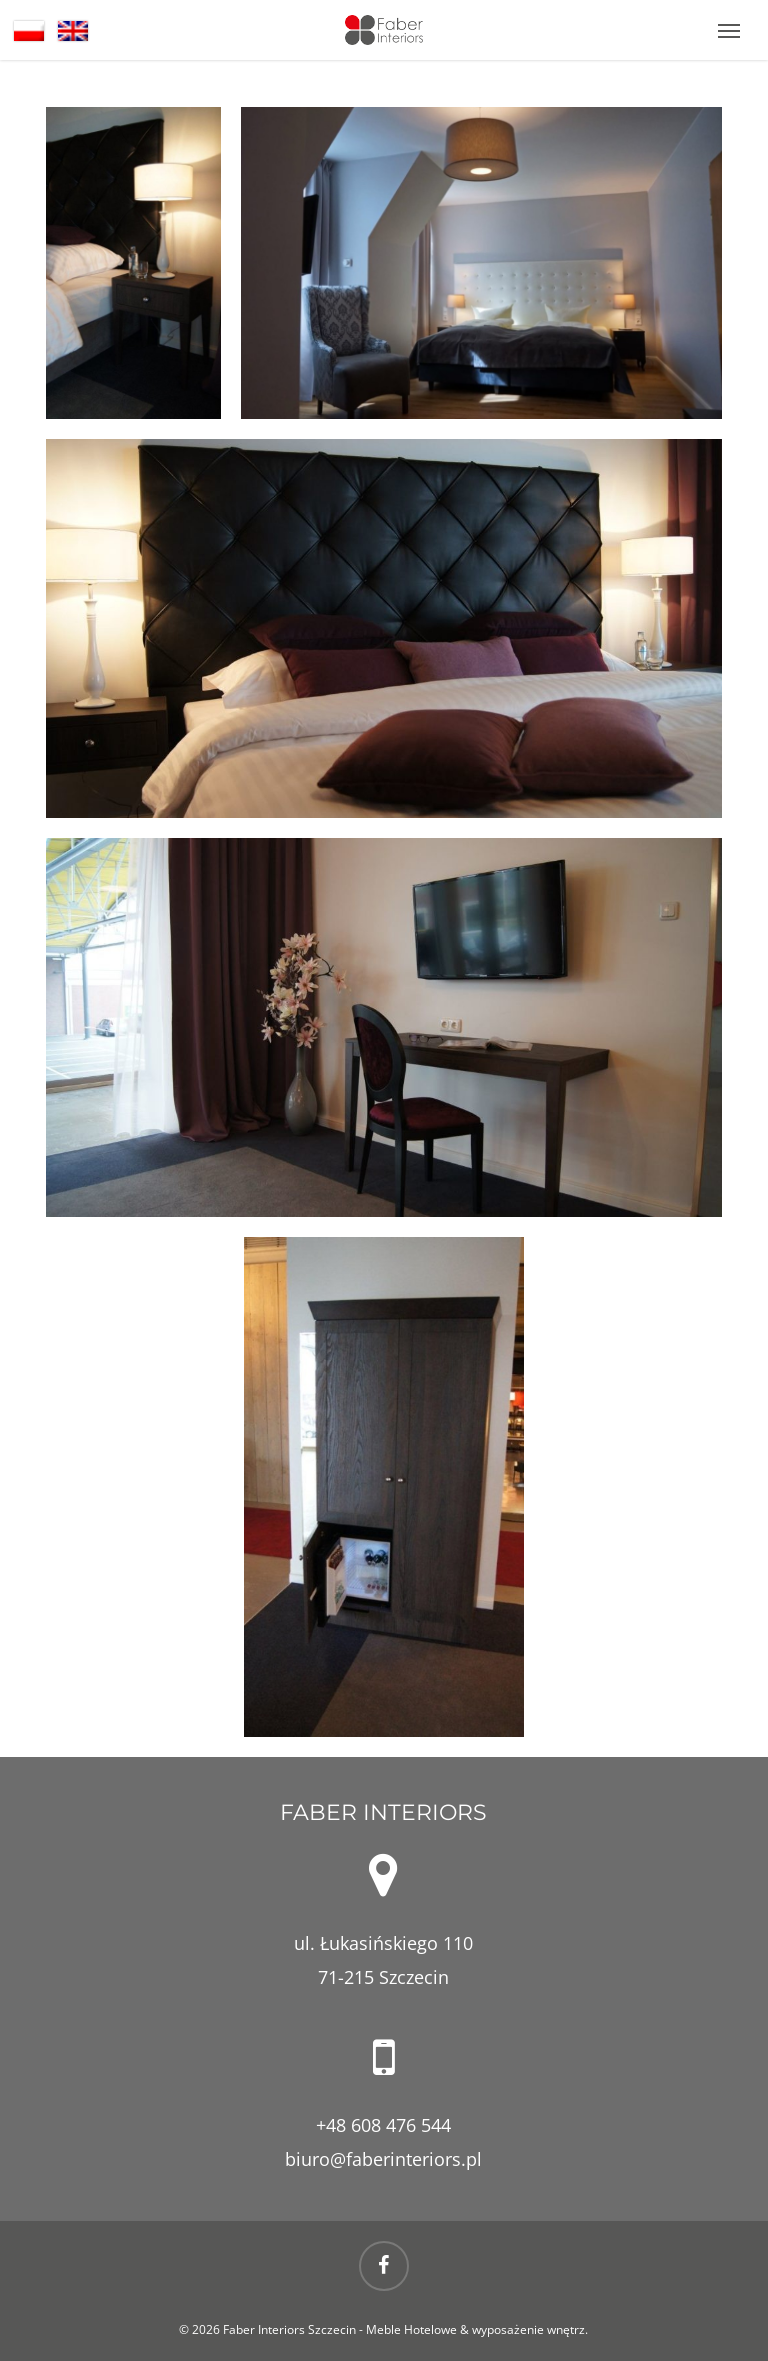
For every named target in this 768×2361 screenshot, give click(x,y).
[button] (729, 30)
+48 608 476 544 (383, 2125)
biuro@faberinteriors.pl (383, 2159)
